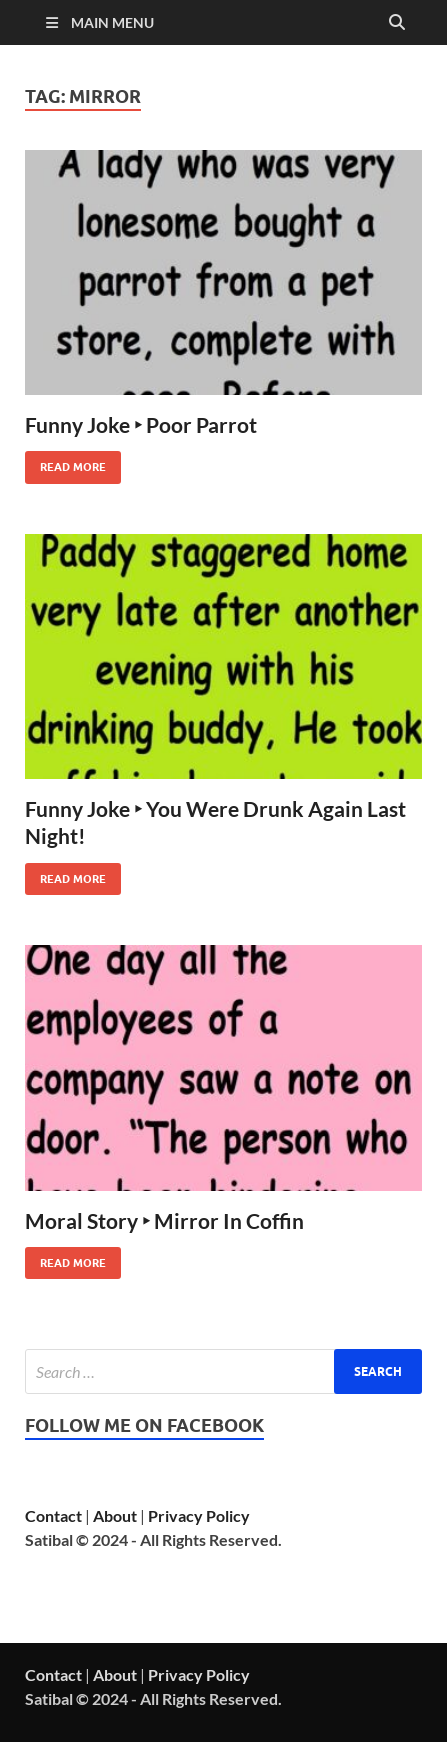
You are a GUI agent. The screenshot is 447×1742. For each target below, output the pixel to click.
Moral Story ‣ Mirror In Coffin (164, 1220)
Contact (53, 1515)
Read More (65, 462)
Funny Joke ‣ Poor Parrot (141, 424)
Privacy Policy (199, 1515)
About (115, 1515)
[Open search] (397, 23)
